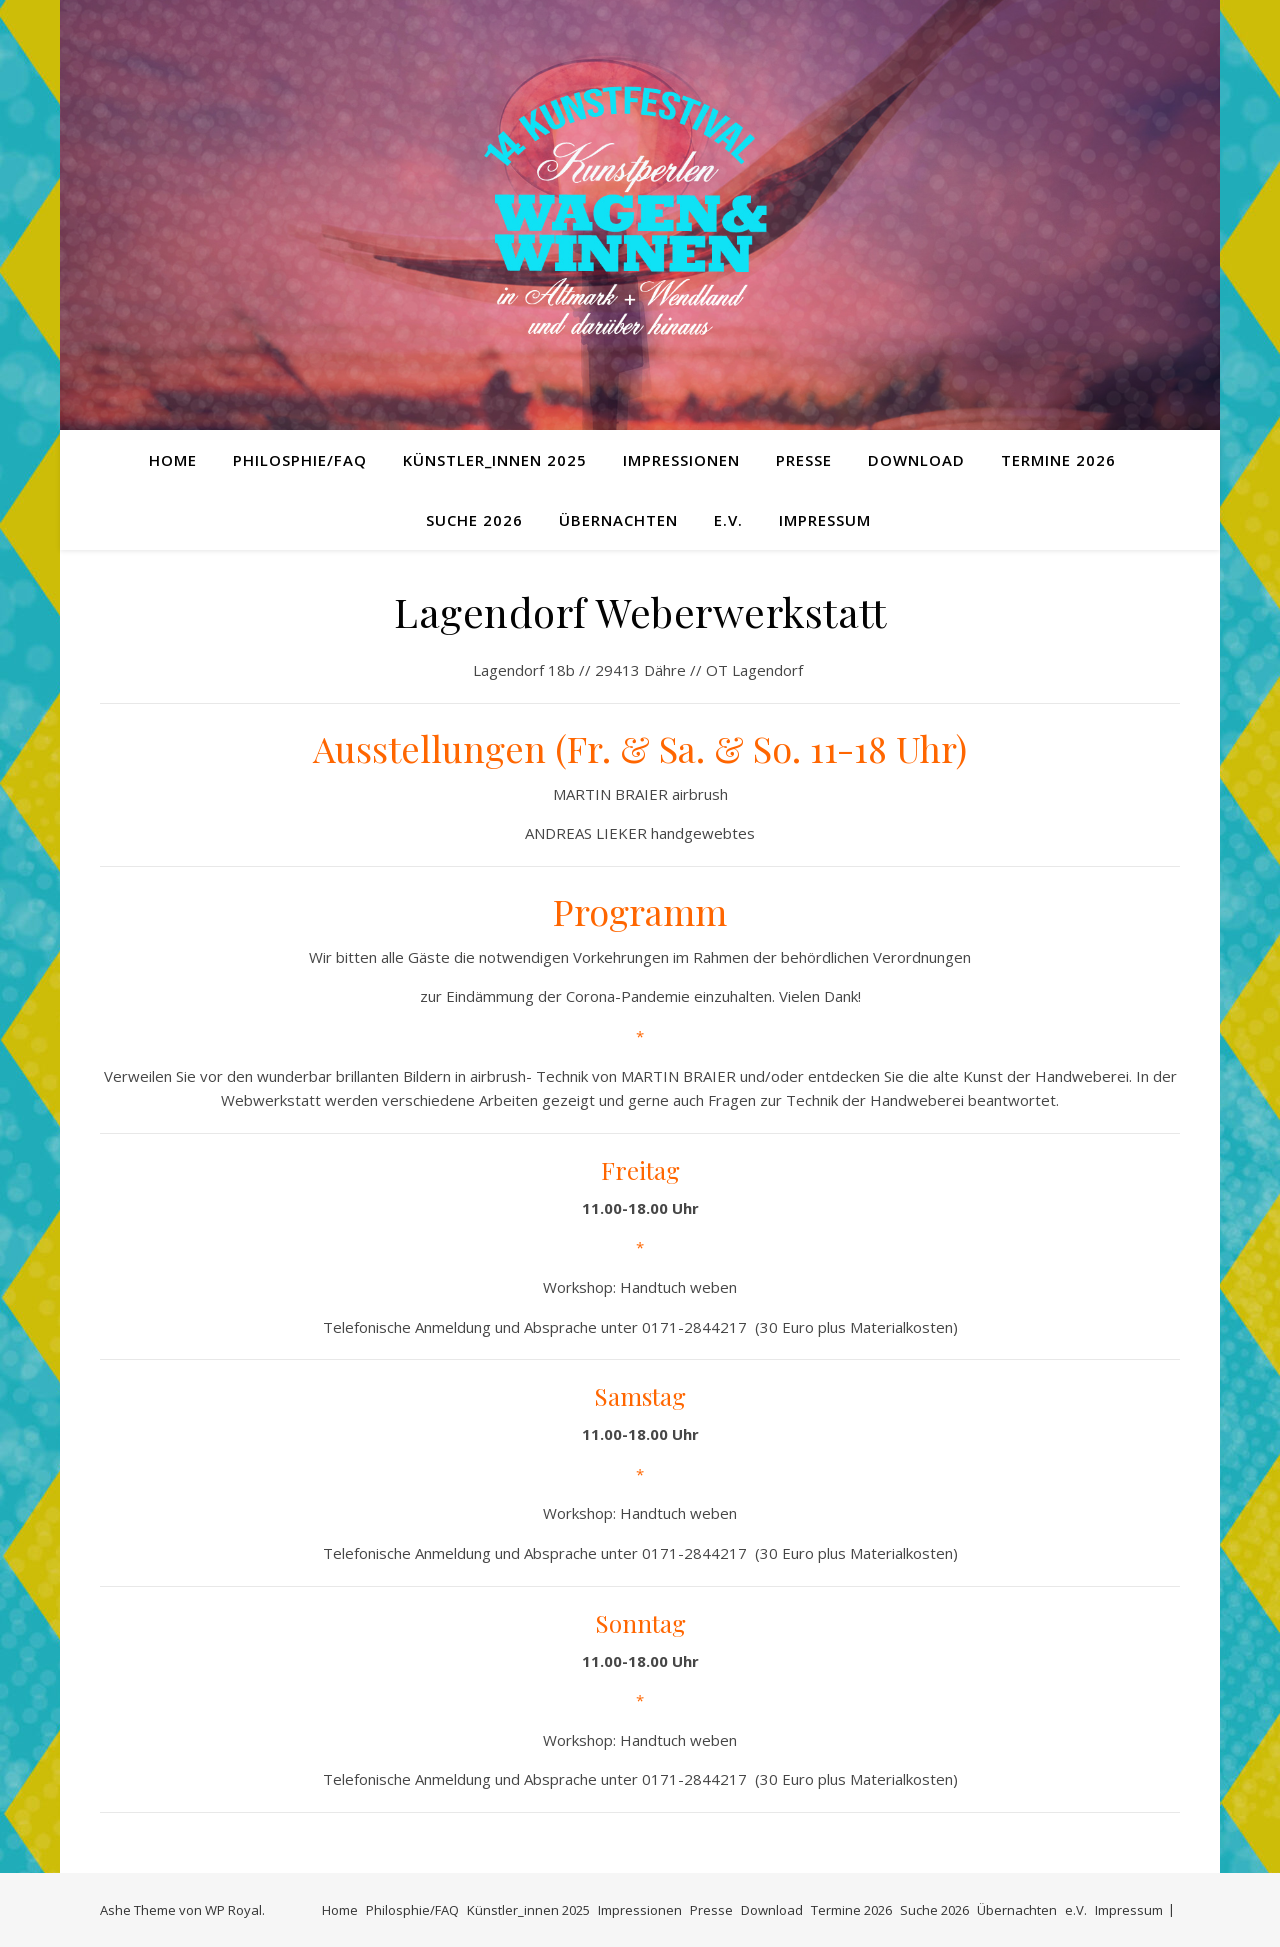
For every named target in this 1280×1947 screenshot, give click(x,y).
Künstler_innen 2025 (495, 460)
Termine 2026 (1058, 460)
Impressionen (681, 460)
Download (916, 460)
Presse (804, 460)
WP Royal (233, 1910)
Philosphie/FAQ (300, 460)
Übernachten (618, 520)
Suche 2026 (474, 520)
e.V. (728, 520)
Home (173, 460)
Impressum (825, 520)
